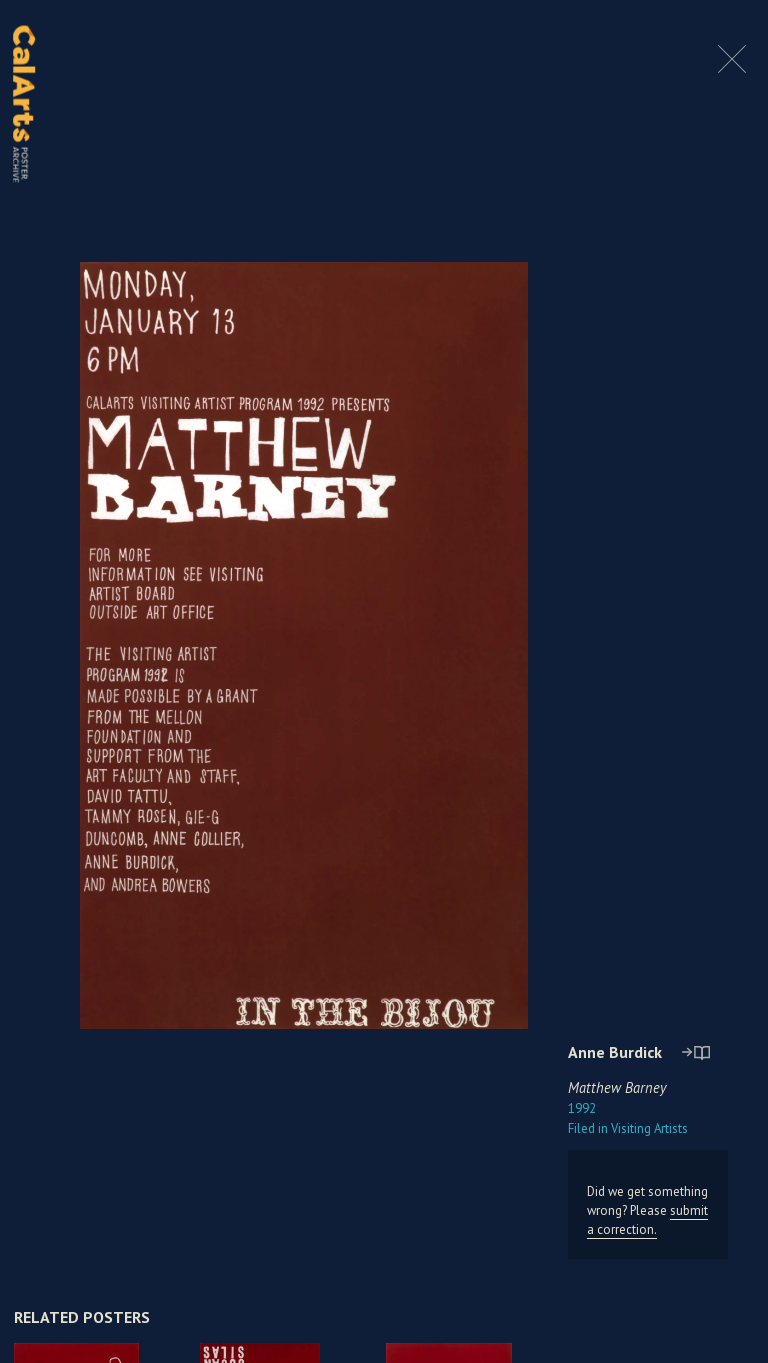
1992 (582, 1108)
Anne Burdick (615, 1052)
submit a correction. (647, 1220)
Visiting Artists (628, 1128)
